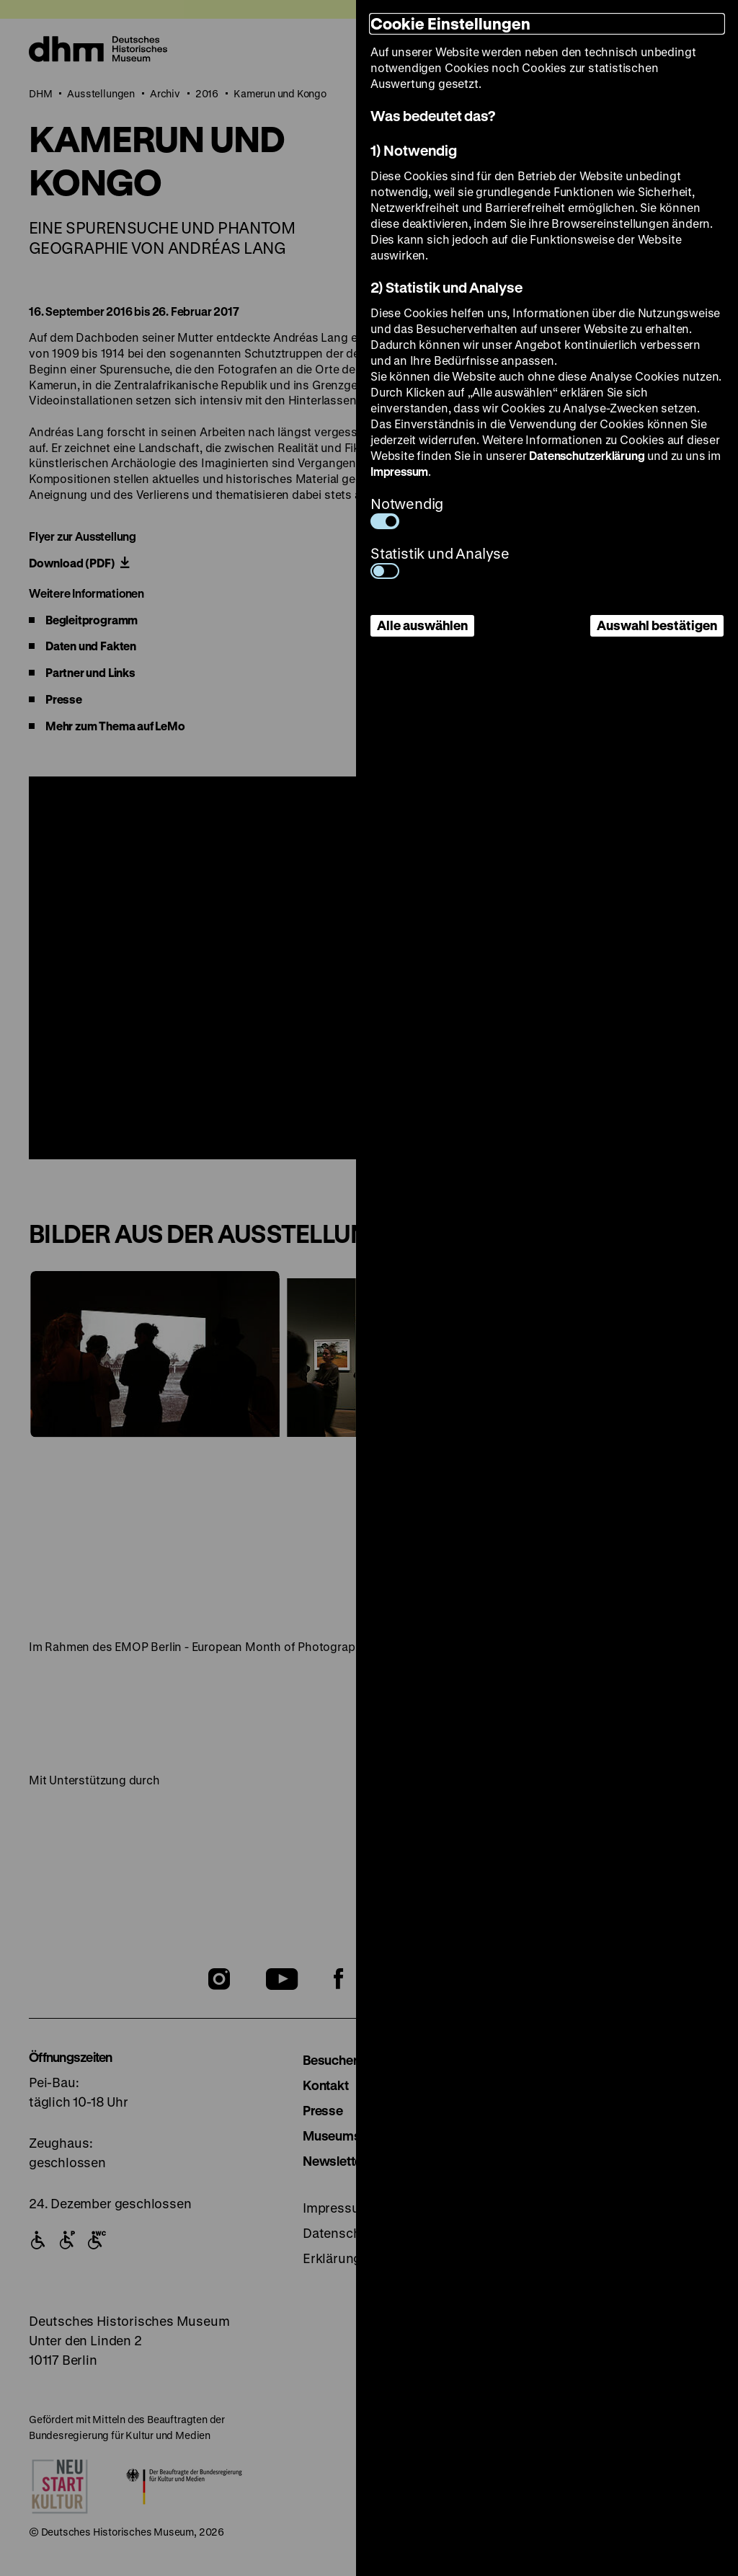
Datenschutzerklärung (586, 455)
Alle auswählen (422, 625)
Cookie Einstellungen (450, 23)
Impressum (399, 471)
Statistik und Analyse (440, 561)
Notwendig (406, 511)
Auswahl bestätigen (657, 625)
